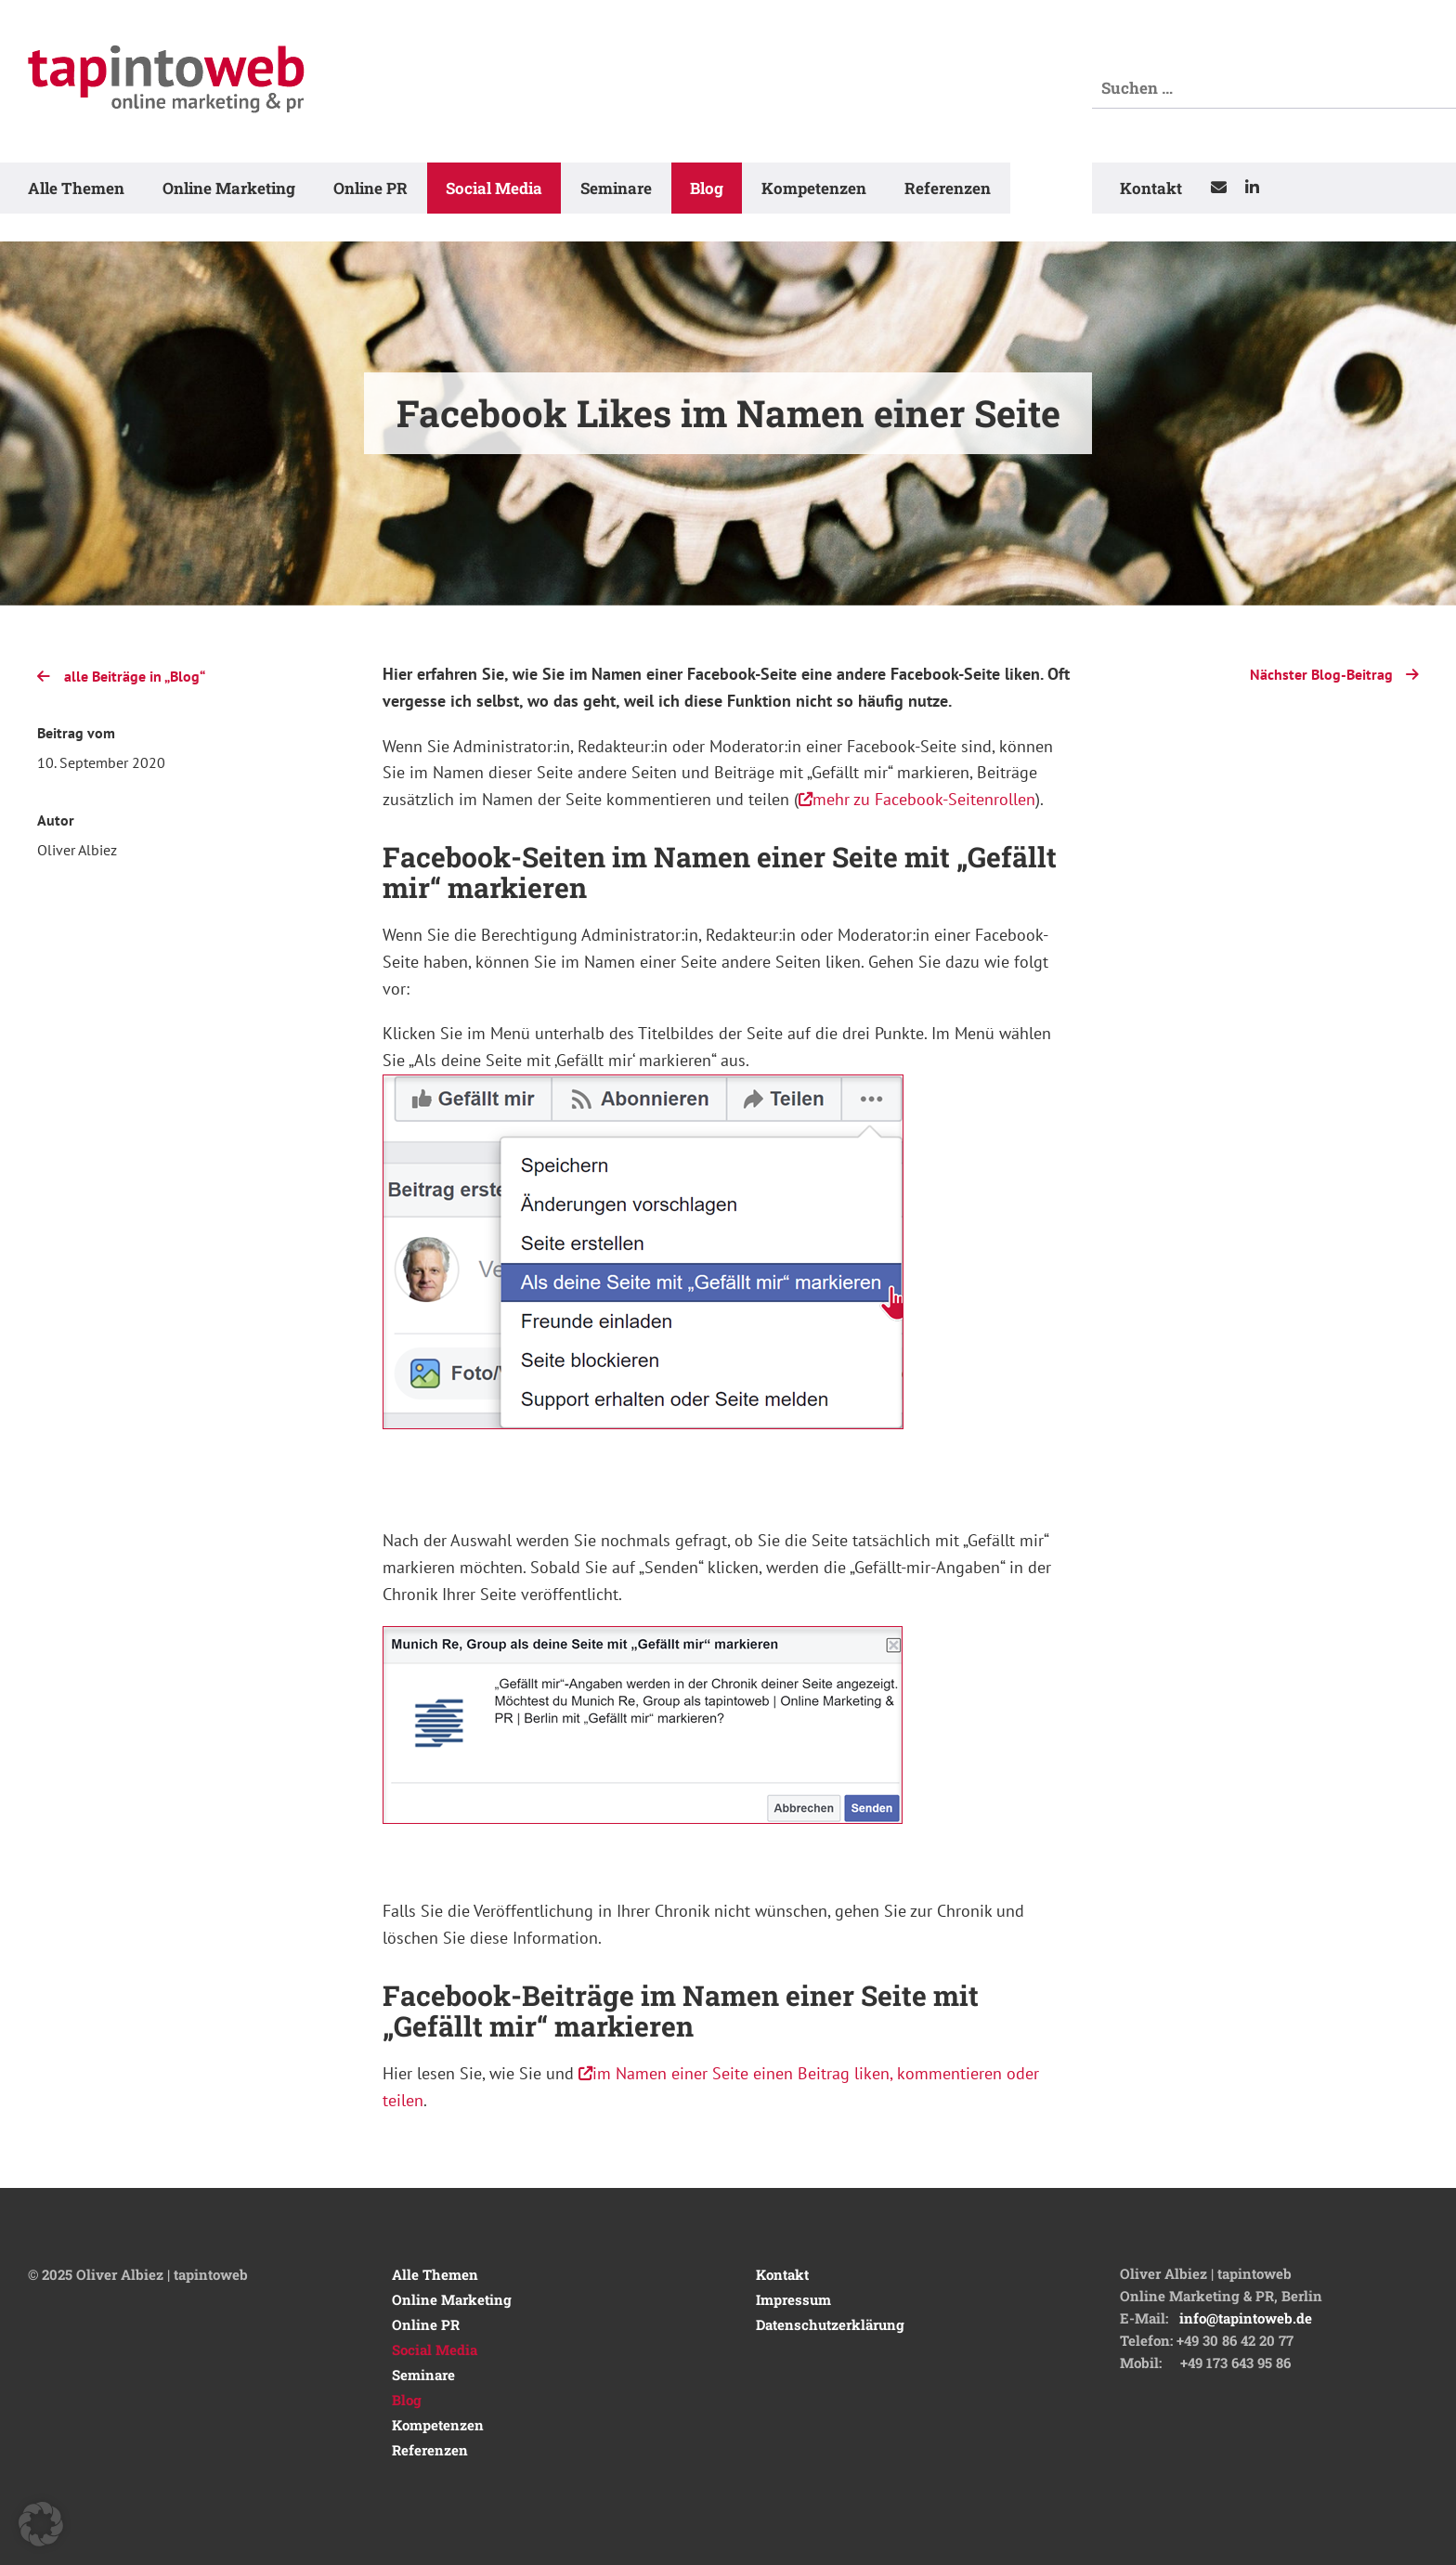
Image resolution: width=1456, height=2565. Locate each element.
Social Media (494, 188)
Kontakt (1151, 188)
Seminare (616, 188)
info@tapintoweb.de (1245, 2318)
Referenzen (947, 188)
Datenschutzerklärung (830, 2324)
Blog (706, 188)
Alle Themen (76, 188)
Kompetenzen (813, 188)
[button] (41, 2524)
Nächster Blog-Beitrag (1334, 672)
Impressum (793, 2299)
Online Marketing (228, 188)
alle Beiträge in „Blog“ (121, 676)
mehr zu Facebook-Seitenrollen (917, 799)
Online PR (370, 188)
